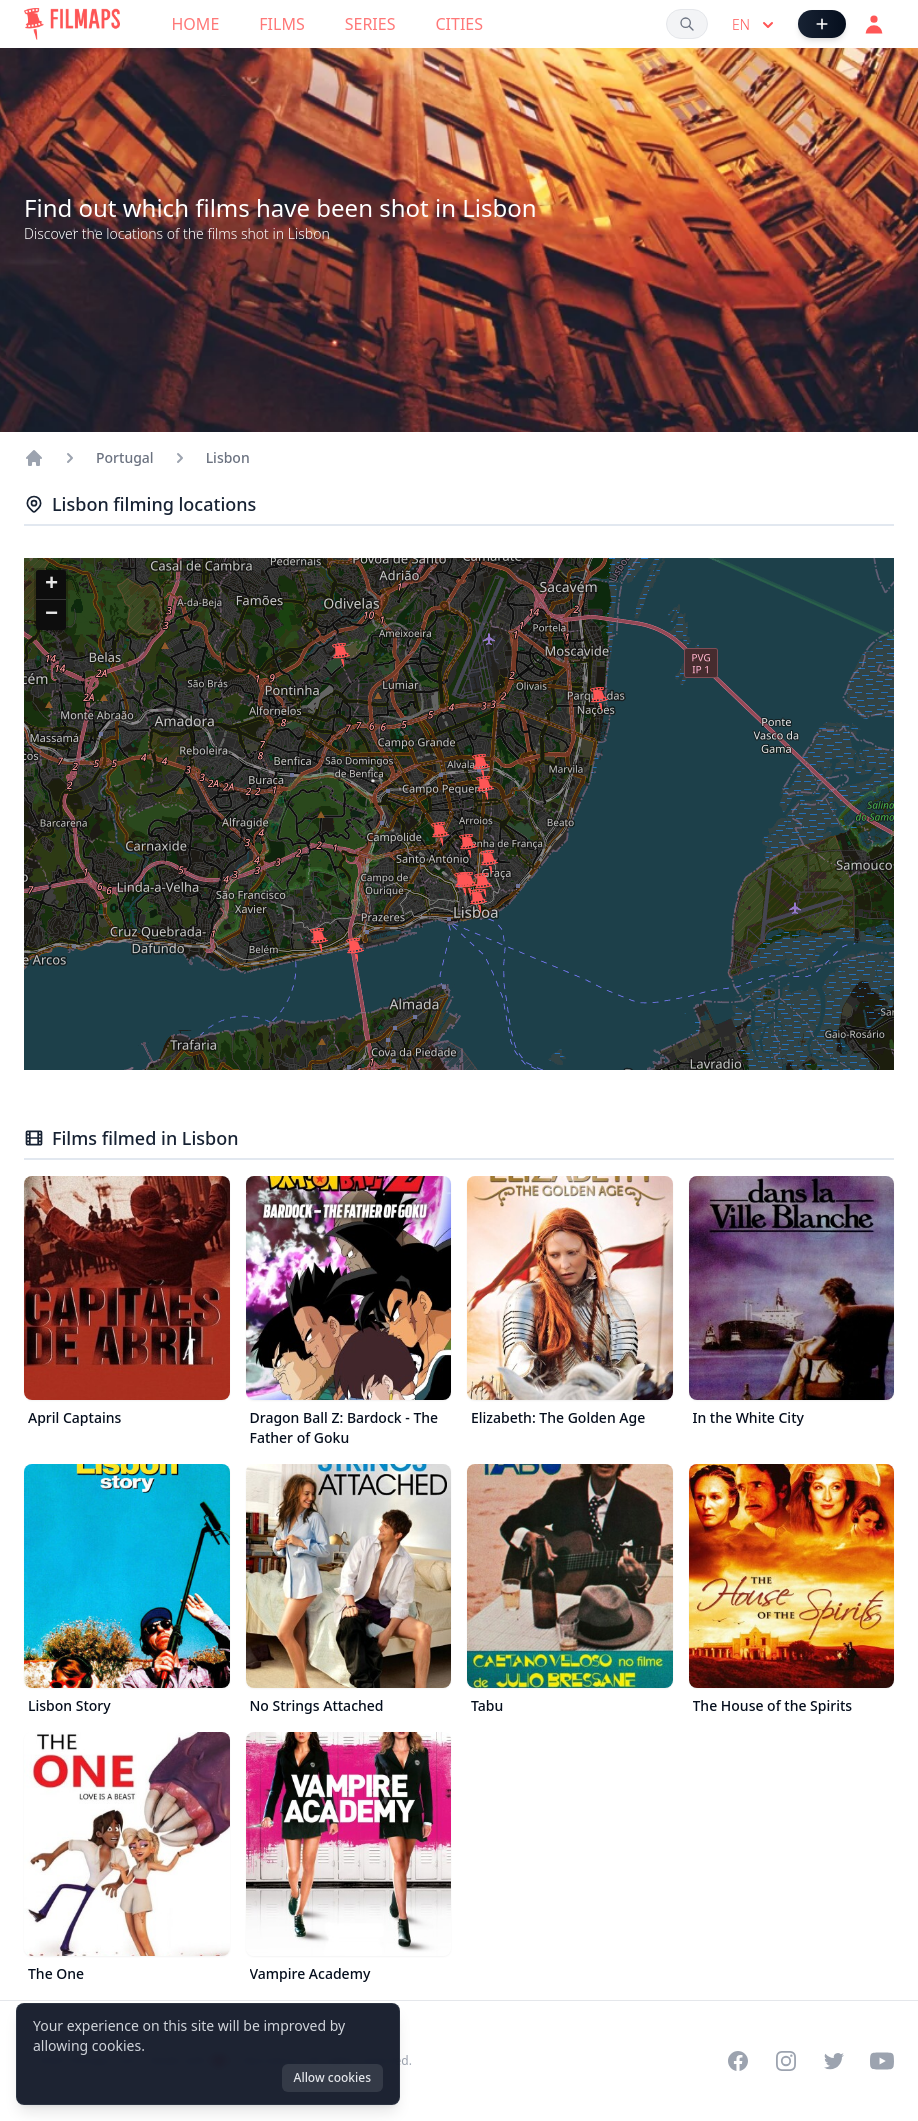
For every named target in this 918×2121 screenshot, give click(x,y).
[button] (341, 655)
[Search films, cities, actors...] (687, 24)
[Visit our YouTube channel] (882, 2061)
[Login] (874, 24)
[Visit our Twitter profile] (834, 2061)
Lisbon (228, 457)
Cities (459, 24)
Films (281, 24)
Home (196, 24)
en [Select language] (755, 25)
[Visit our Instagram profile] (786, 2061)
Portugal (125, 457)
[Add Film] (822, 24)
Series (370, 24)
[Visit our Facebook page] (738, 2061)
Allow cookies (332, 2077)
